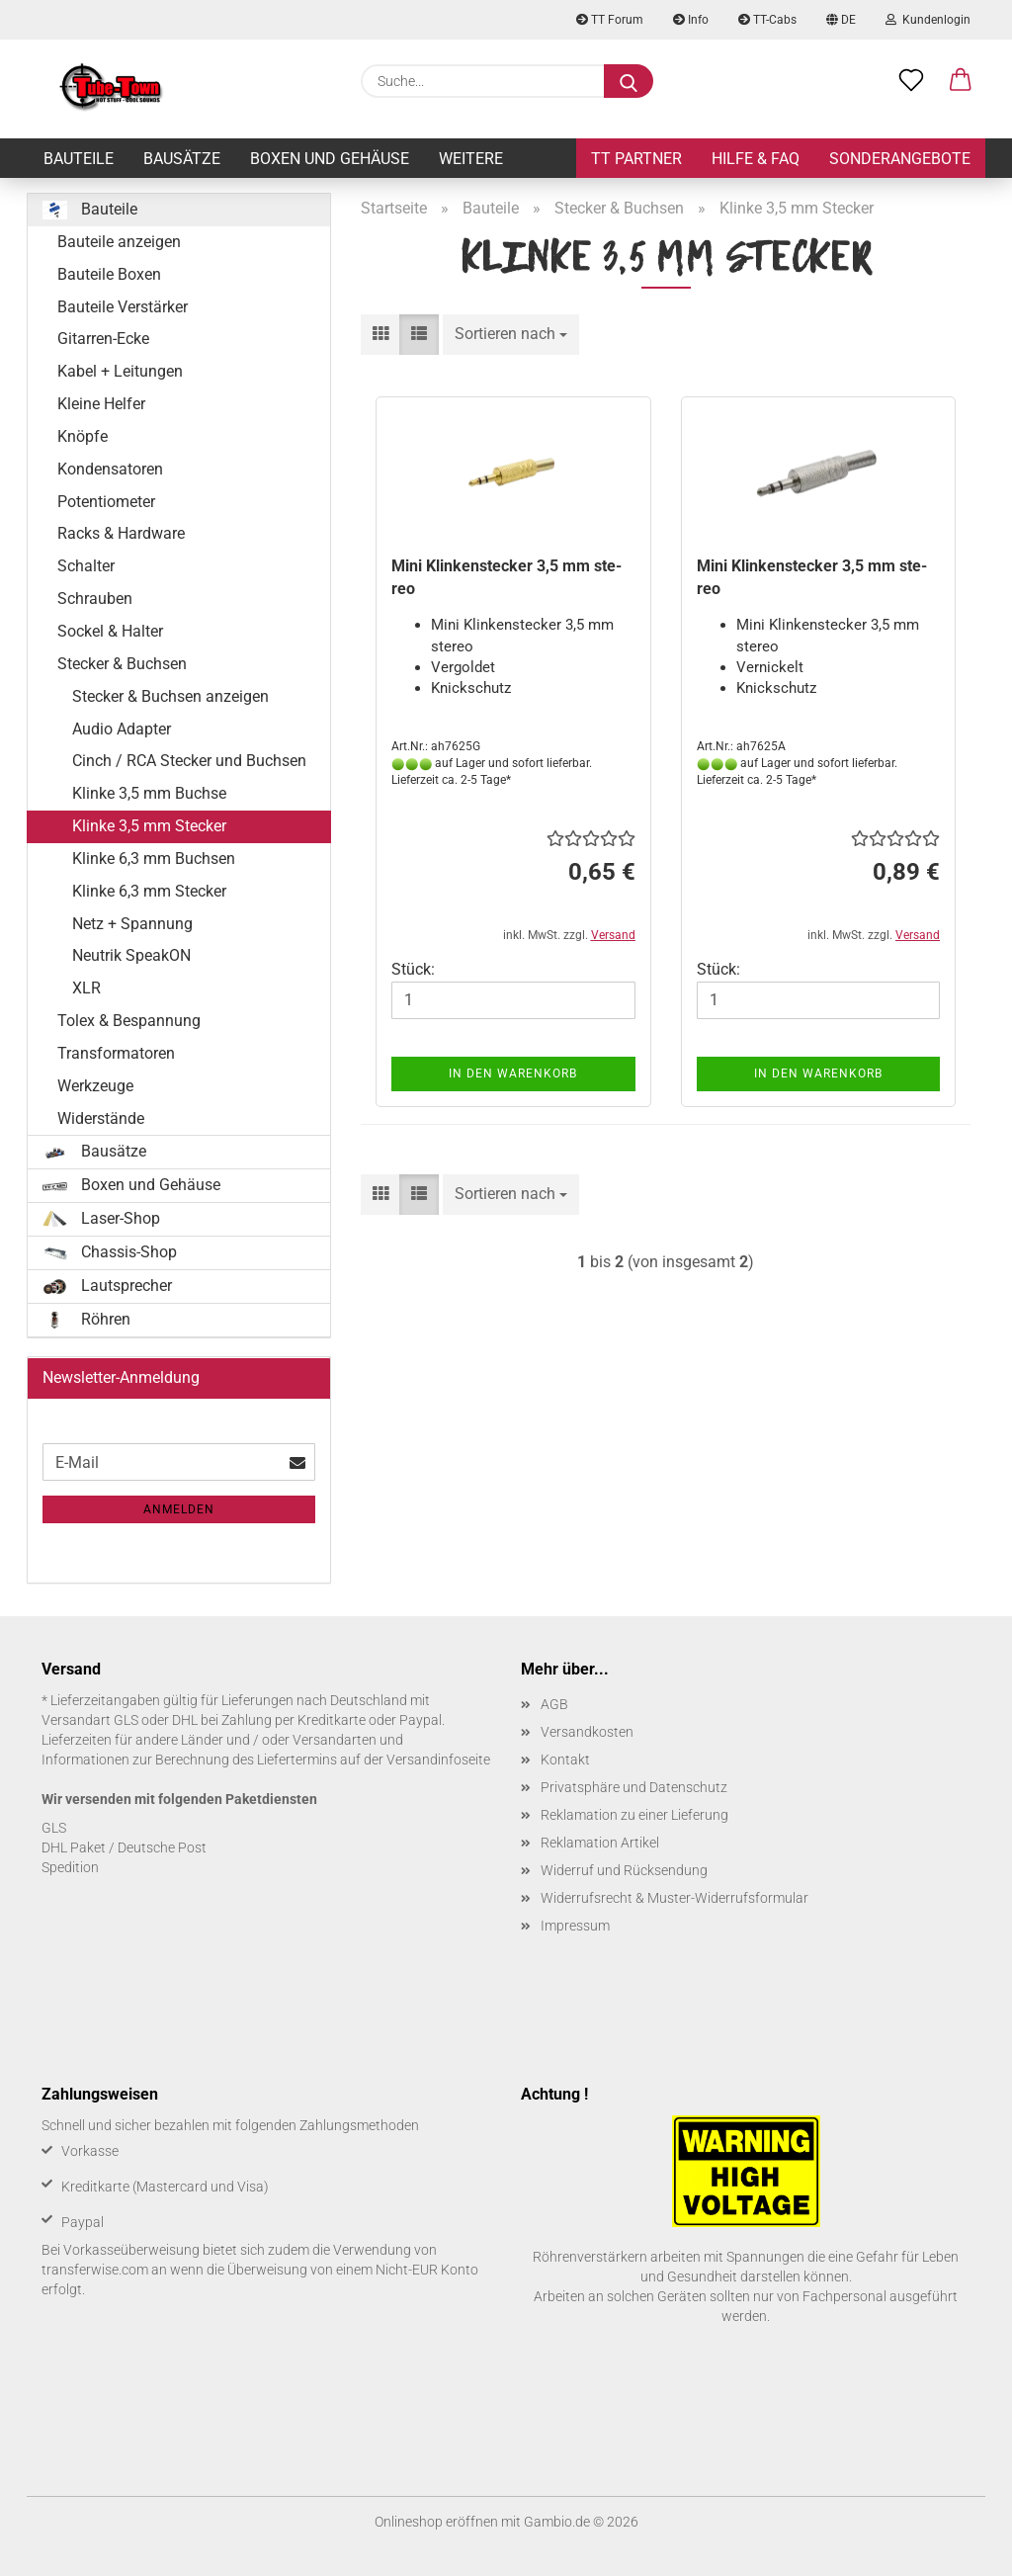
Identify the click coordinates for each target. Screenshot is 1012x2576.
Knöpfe (82, 436)
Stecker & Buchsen (122, 663)
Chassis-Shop (109, 1252)
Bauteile (78, 158)
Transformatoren (116, 1053)
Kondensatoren (110, 469)
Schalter (86, 566)
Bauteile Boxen (109, 274)
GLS (54, 1828)
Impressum (575, 1925)
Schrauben (94, 598)
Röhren (86, 1320)
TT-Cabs (767, 20)
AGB (554, 1704)
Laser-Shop (101, 1219)
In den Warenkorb (513, 1073)
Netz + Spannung (132, 923)
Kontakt (565, 1759)
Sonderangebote (899, 158)
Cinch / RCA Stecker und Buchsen (189, 760)
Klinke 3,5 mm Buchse (149, 793)
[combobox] (511, 334)
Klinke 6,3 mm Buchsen (153, 858)
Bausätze (181, 158)
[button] (960, 81)
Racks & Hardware (121, 533)
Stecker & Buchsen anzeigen (170, 696)
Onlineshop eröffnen (436, 2522)
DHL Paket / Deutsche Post (124, 1847)
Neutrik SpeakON (131, 955)
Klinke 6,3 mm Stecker (149, 891)
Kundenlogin (928, 20)
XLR (86, 988)
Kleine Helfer (101, 403)
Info (691, 20)
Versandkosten (587, 1732)
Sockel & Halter (110, 631)
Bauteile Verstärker (122, 307)
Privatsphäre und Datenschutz (634, 1787)
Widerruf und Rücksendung (624, 1870)
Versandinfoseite (438, 1759)
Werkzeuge (95, 1085)
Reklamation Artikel (600, 1842)
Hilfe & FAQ (756, 158)
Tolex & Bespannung (129, 1020)
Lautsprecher (107, 1286)
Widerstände (100, 1118)
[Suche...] (628, 81)
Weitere (471, 158)
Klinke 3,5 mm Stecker (149, 825)
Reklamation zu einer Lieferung (634, 1815)
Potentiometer (106, 501)
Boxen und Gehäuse (329, 158)
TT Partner (636, 158)
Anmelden (178, 1509)
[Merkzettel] (911, 81)
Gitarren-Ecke (103, 338)
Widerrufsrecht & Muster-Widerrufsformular (674, 1898)
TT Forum (609, 20)
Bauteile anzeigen (119, 241)
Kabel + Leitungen (120, 371)
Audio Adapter (121, 729)
